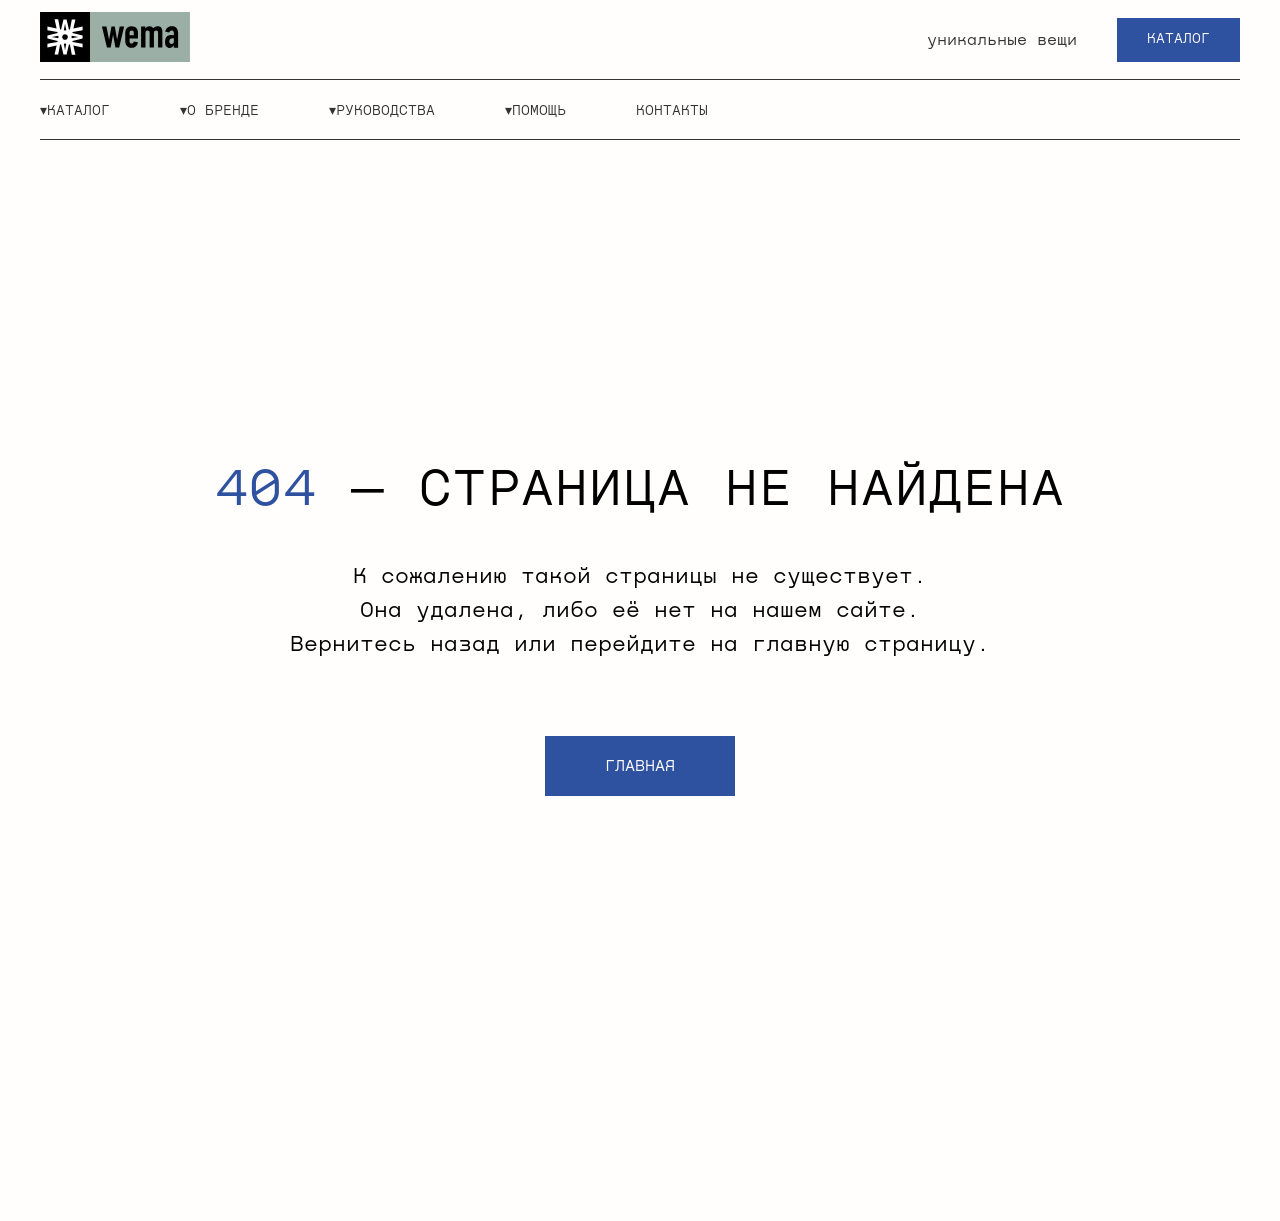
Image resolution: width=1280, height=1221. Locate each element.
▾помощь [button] (535, 111)
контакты (672, 111)
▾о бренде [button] (219, 111)
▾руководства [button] (382, 111)
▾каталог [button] (75, 111)
